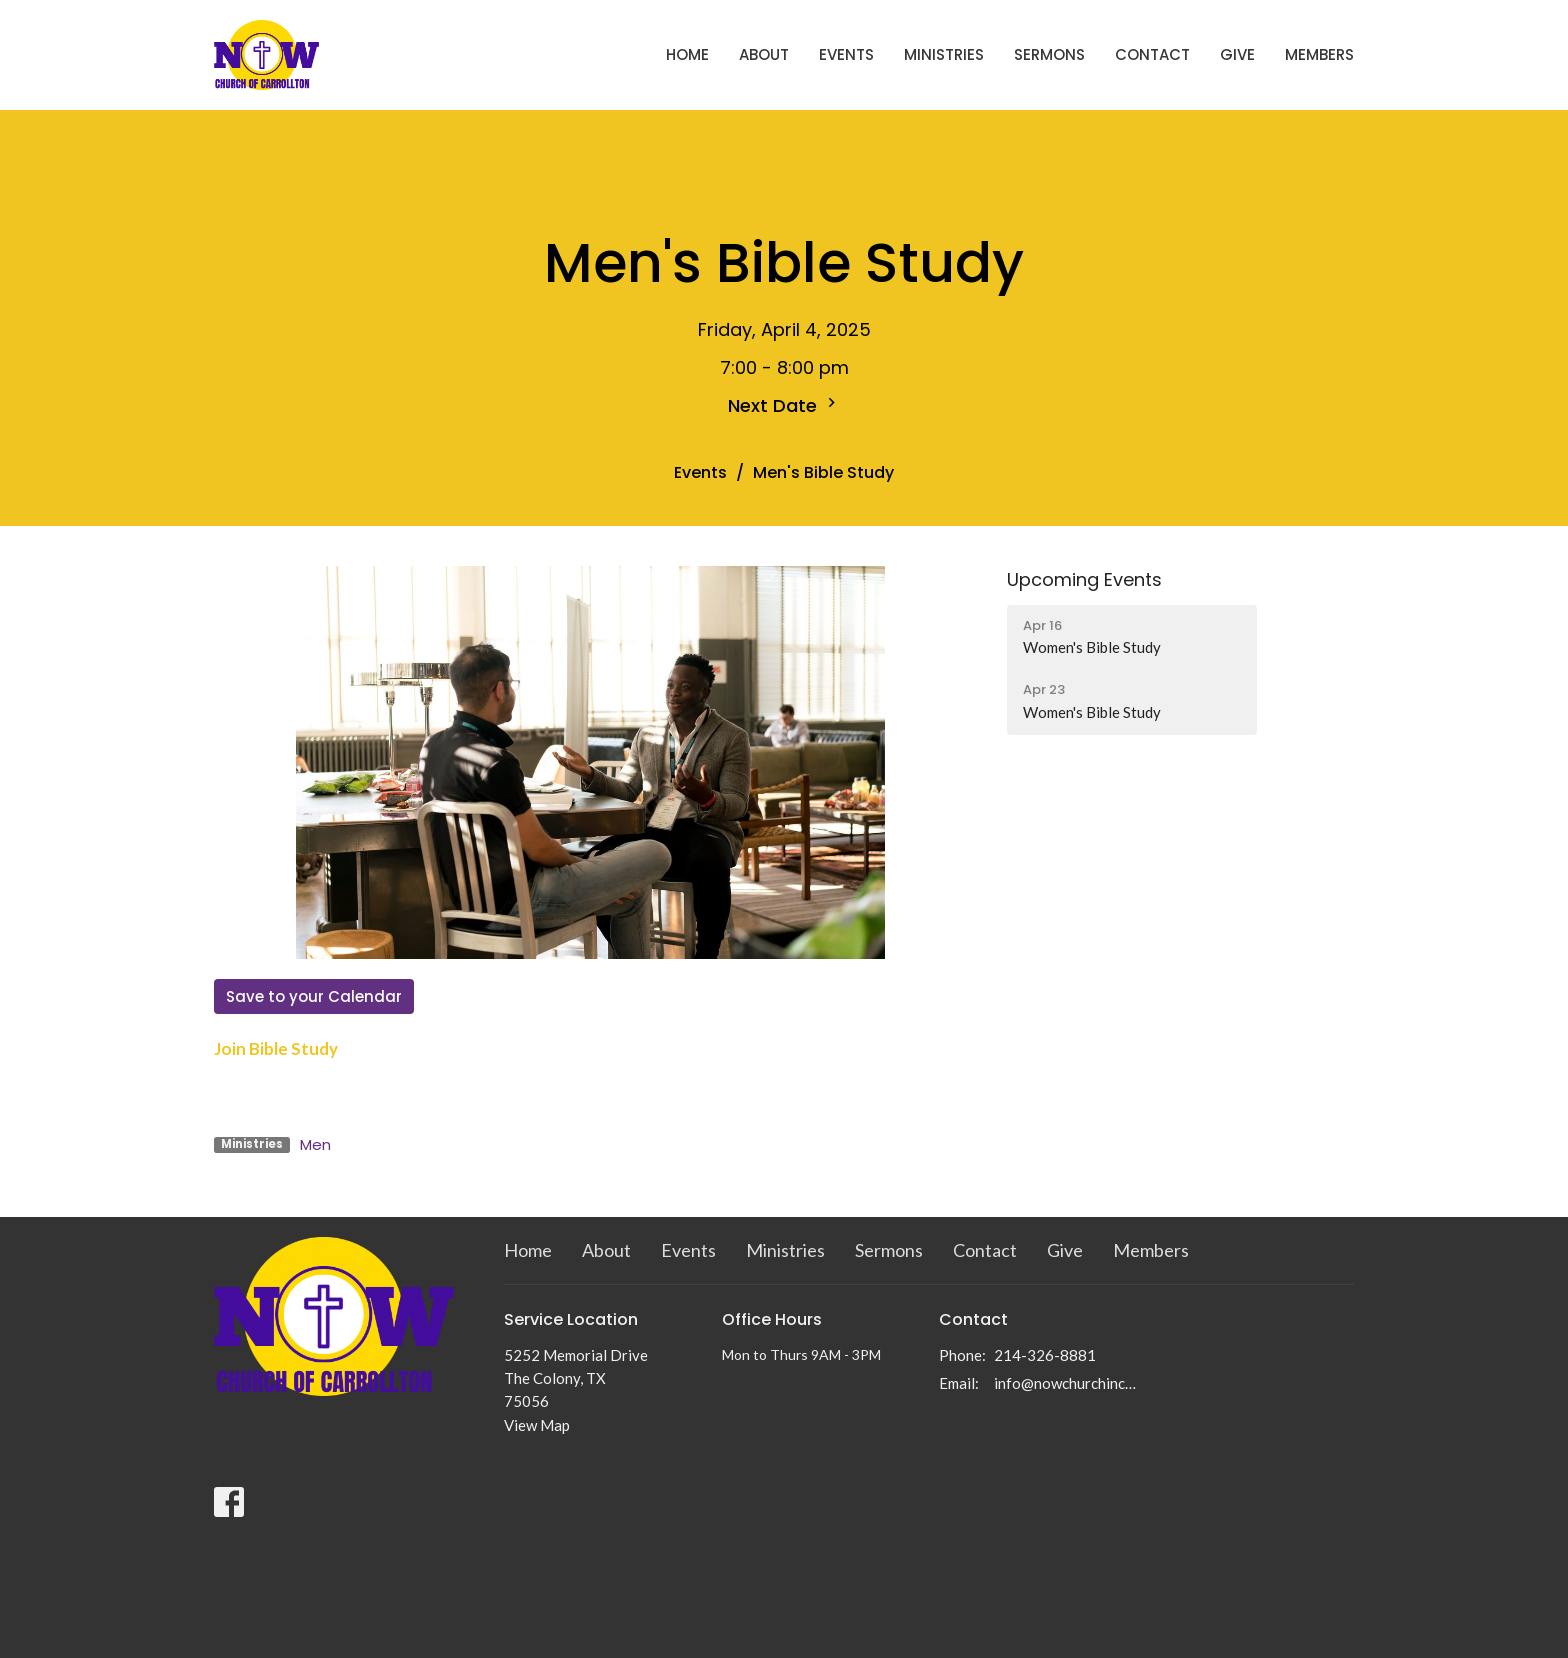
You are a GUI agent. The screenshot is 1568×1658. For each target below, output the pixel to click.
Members (1319, 54)
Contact (1152, 54)
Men (315, 1144)
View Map (537, 1425)
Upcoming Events (1084, 579)
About (764, 54)
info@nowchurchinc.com (1065, 1383)
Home (687, 54)
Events (846, 54)
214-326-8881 (1045, 1355)
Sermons (1049, 54)
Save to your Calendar (314, 996)
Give (1237, 54)
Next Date (784, 405)
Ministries (944, 54)
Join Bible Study (276, 1048)
